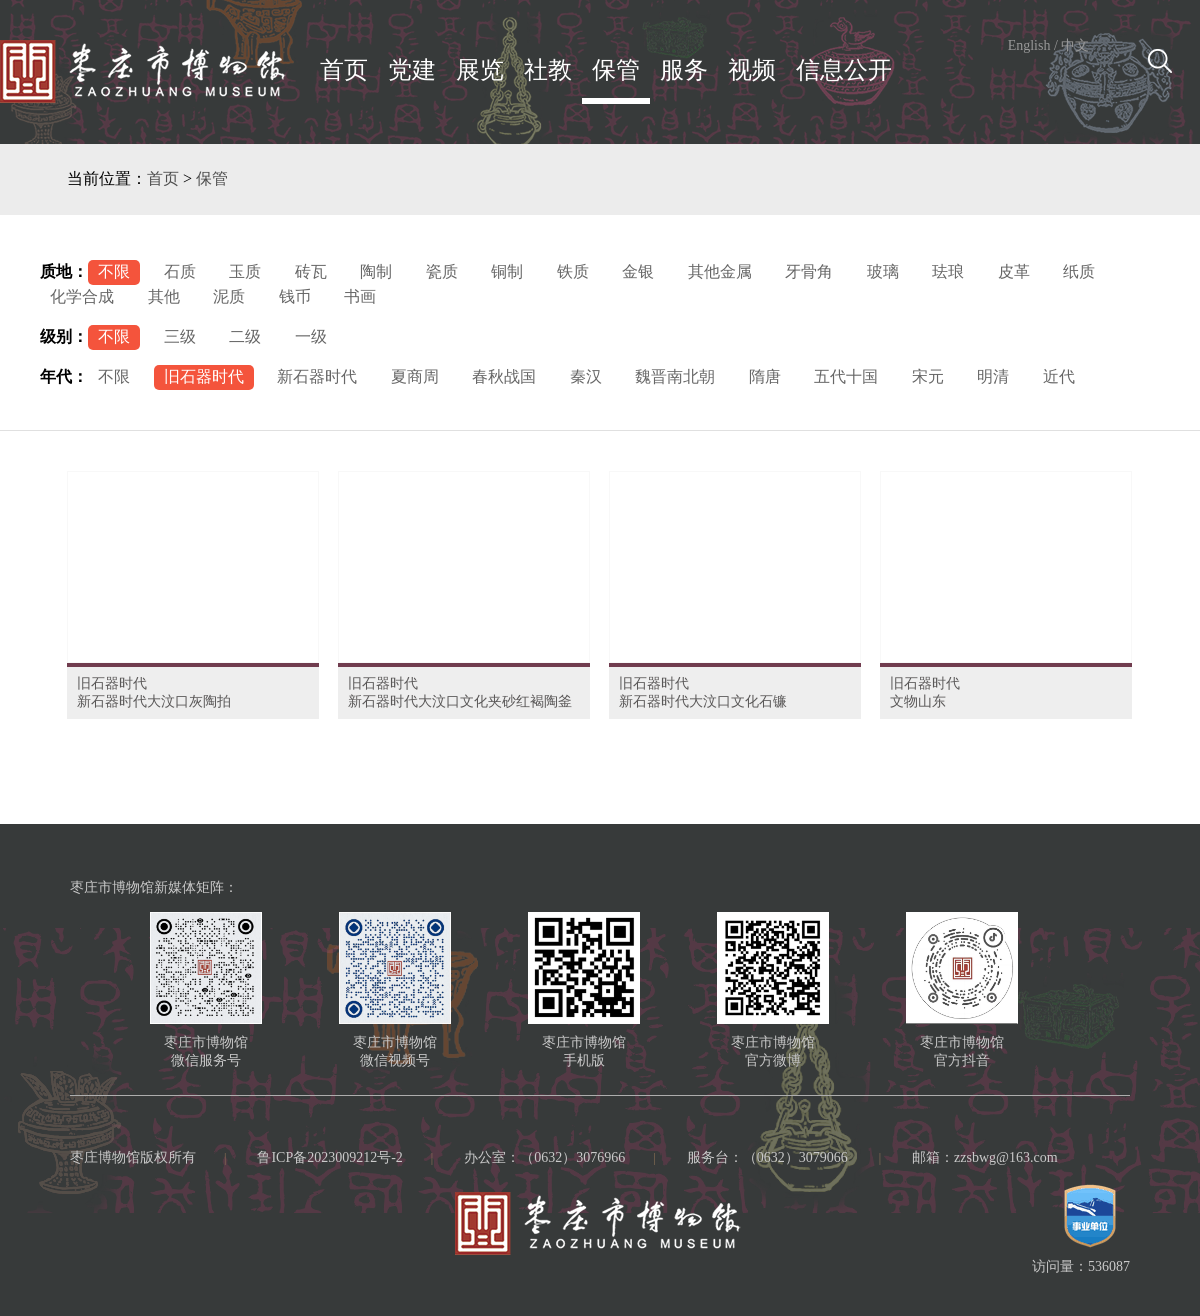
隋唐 (765, 376)
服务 (684, 70)
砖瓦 (311, 271)
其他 (164, 296)
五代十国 (846, 376)
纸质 (1079, 271)
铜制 (507, 271)
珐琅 (948, 271)
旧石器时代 (204, 376)
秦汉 (586, 376)
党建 (412, 70)
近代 (1059, 376)
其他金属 (720, 271)
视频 (752, 70)
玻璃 (883, 271)
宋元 (928, 376)
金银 (638, 271)
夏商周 (415, 376)
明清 (993, 376)
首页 (344, 70)
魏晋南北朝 (675, 376)
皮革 (1014, 271)
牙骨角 (809, 271)
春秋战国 (504, 376)
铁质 (573, 271)
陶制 (376, 271)
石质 (180, 271)
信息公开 (844, 70)
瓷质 (442, 271)
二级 (245, 336)
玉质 (245, 271)
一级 (311, 336)
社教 (548, 70)
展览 (480, 70)
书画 (360, 296)
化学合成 (82, 296)
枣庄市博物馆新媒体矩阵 (147, 887)
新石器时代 (317, 376)
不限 (114, 271)
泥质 (229, 296)
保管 (616, 70)
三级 (180, 336)
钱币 (295, 296)
